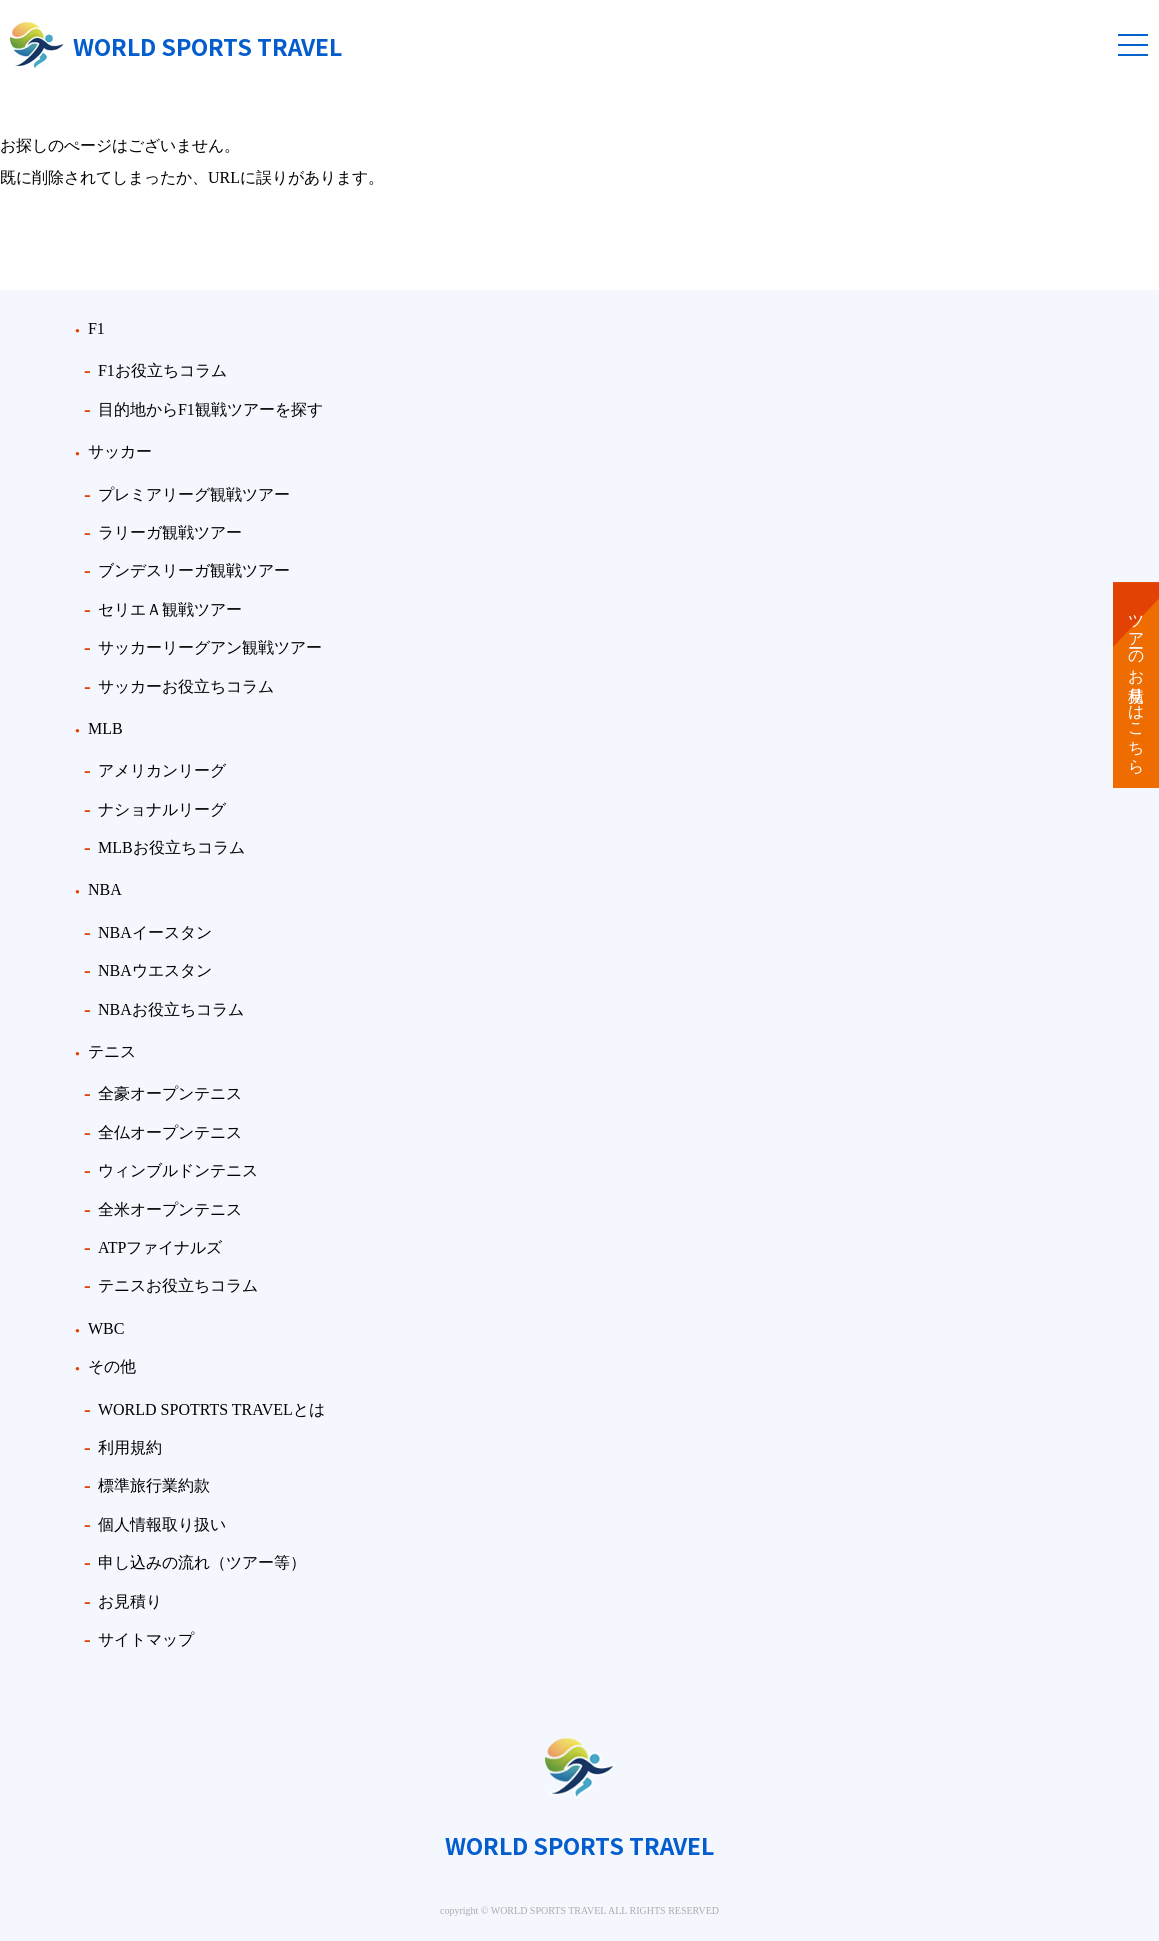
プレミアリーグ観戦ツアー (194, 494)
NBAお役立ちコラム (171, 1009)
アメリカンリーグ (162, 770)
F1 (96, 328)
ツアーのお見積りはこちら (1136, 685)
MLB (105, 728)
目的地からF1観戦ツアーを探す (210, 409)
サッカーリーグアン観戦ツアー (210, 647)
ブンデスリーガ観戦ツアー (194, 570)
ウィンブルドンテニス (178, 1170)
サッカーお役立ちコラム (186, 686)
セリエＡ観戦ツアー (170, 609)
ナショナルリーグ (162, 809)
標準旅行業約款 (154, 1485)
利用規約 (130, 1447)
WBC (106, 1328)
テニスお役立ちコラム (178, 1285)
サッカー (120, 451)
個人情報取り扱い (162, 1524)
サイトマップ (146, 1639)
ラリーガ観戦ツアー (170, 532)
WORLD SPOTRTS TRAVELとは (211, 1409)
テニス (112, 1051)
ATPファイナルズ (160, 1247)
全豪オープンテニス (170, 1093)
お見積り (130, 1601)
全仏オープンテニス (170, 1132)
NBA (105, 889)
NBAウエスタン (155, 970)
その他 (112, 1366)
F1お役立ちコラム (162, 370)
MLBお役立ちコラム (171, 847)
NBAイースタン (155, 932)
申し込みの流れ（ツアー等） (202, 1562)
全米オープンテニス (170, 1209)
